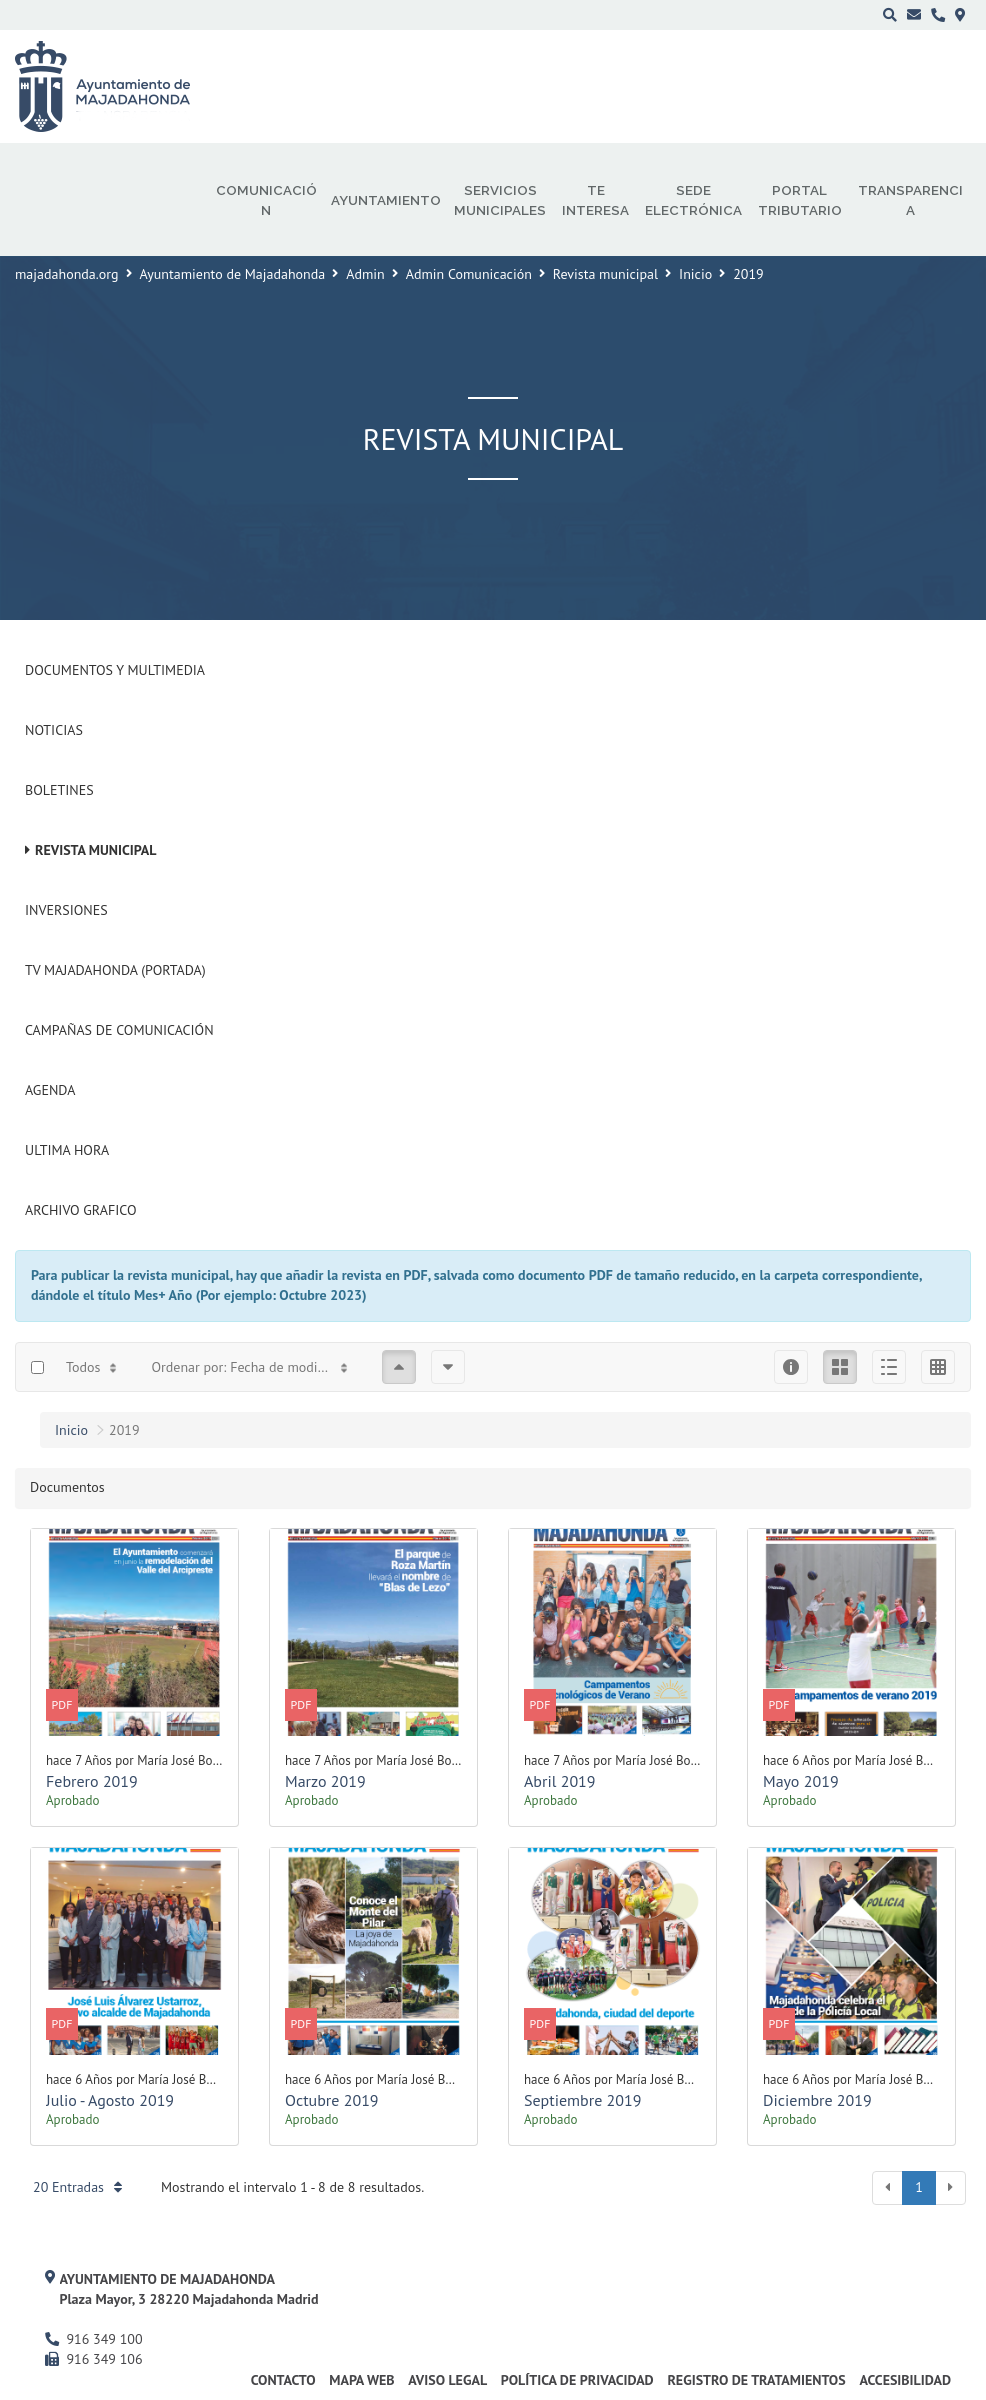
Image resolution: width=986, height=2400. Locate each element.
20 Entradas (77, 2187)
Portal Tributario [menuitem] (800, 200)
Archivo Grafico (81, 1210)
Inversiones (66, 910)
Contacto (283, 2380)
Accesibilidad (905, 2380)
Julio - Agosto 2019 (110, 2100)
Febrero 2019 (92, 1781)
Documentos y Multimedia (115, 670)
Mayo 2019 (801, 1781)
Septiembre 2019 (582, 2100)
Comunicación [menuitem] (266, 200)
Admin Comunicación (469, 274)
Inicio (695, 274)
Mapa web (361, 2380)
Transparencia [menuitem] (910, 200)
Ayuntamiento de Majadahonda (233, 274)
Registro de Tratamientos (756, 2380)
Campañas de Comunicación (119, 1030)
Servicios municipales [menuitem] (500, 200)
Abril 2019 (560, 1781)
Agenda (50, 1090)
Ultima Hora (67, 1150)
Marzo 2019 (325, 1781)
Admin (365, 274)
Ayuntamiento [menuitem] (386, 200)
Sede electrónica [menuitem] (693, 200)
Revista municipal (605, 274)
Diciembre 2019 (817, 2100)
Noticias (54, 730)
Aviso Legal (447, 2380)
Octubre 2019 (332, 2100)
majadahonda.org (67, 274)
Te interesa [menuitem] (595, 200)
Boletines (59, 790)
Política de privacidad (577, 2380)
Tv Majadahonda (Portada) (115, 970)
